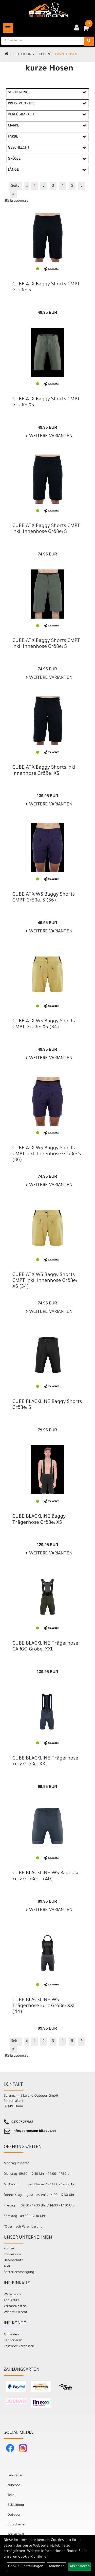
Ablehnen (57, 2567)
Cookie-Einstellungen (25, 2567)
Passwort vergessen (19, 2346)
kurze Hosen (66, 55)
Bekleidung (23, 55)
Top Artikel (12, 2300)
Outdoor (14, 2515)
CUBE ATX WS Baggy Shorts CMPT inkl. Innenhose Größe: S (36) (46, 1154)
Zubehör (13, 2485)
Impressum (12, 2255)
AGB (7, 2266)
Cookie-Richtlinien (33, 2557)
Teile (10, 2495)
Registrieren (13, 2340)
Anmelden (11, 2335)
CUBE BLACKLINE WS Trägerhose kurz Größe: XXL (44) (44, 2006)
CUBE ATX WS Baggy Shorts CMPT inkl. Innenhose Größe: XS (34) (44, 1281)
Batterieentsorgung (19, 2272)
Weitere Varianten (50, 436)
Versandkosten (15, 2306)
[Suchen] (89, 41)
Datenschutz (13, 2260)
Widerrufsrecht (15, 2312)
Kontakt (10, 2249)
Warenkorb (12, 2295)
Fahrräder (15, 2476)
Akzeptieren (80, 2567)
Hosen (44, 55)
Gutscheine (15, 2525)
